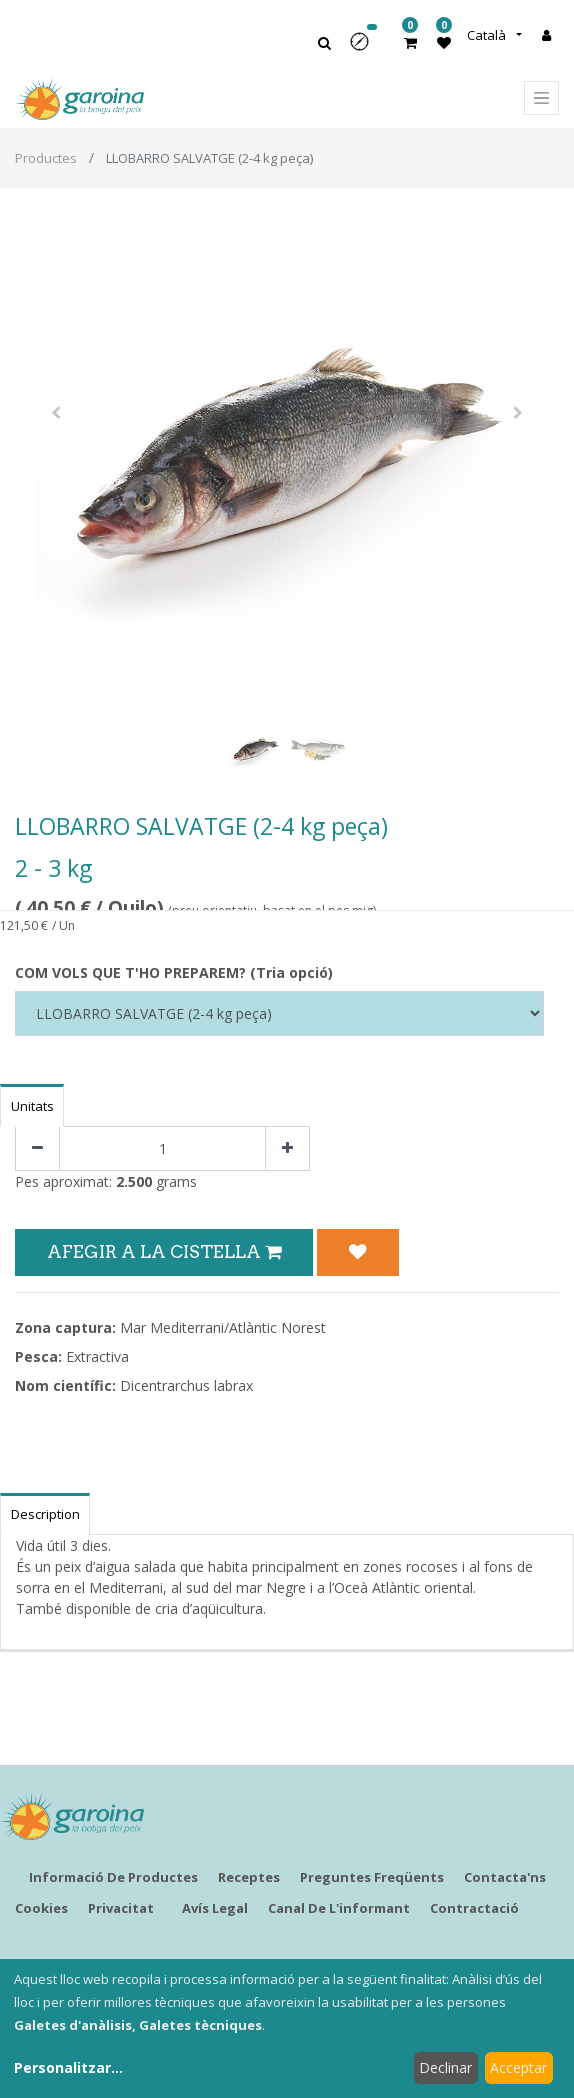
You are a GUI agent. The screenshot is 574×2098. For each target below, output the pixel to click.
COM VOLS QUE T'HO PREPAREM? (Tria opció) (174, 972)
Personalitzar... (68, 2067)
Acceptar (518, 2067)
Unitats (32, 1106)
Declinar (445, 2067)
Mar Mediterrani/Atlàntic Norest (223, 1327)
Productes (46, 158)
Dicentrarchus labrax (186, 1385)
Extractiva (97, 1356)
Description (45, 1514)
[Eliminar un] (37, 1148)
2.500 (134, 1181)
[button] (366, 48)
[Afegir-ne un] (287, 1148)
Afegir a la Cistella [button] (164, 1251)
